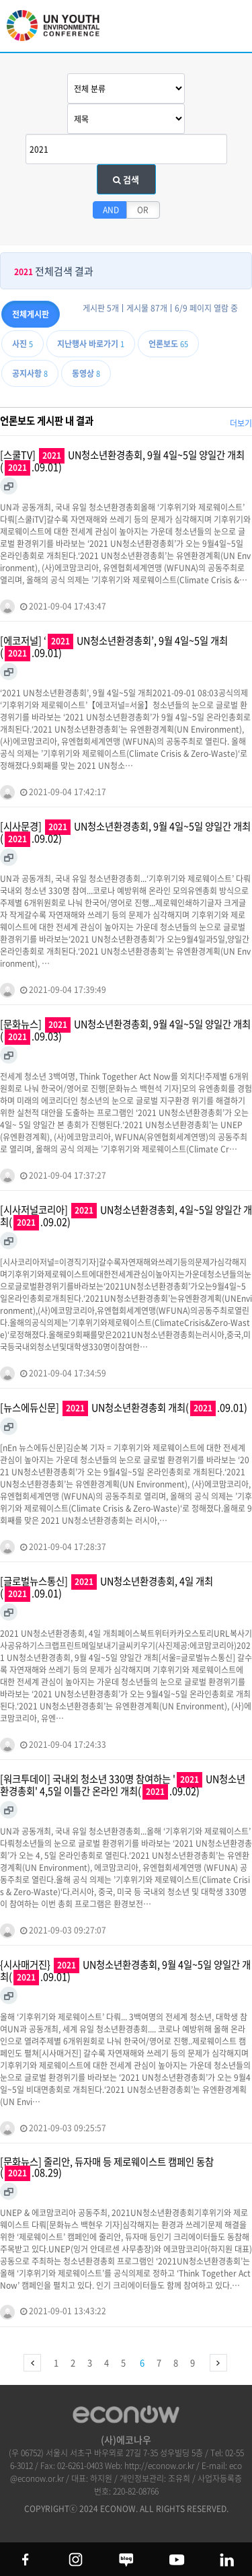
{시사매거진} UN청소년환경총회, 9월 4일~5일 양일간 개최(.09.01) (125, 1971)
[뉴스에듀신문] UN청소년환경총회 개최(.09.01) (123, 1408)
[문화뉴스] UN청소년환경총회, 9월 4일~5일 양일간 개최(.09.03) (125, 1031)
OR (143, 210)
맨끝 (218, 2362)
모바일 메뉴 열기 (231, 29)
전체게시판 (30, 314)
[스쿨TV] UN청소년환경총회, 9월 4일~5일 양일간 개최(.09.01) (122, 461)
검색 (126, 179)
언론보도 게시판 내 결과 (46, 420)
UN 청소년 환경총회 (60, 31)
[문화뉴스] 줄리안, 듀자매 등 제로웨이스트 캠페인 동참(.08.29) (107, 2167)
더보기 (241, 423)
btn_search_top (197, 25)
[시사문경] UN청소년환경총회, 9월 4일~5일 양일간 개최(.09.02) (125, 833)
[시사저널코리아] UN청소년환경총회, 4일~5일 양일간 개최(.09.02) (126, 1216)
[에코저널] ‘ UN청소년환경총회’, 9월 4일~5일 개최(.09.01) (114, 647)
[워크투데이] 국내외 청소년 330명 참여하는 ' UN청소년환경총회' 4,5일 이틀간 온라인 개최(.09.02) (122, 1785)
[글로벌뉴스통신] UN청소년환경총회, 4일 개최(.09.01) (106, 1588)
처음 (32, 2362)
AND (111, 210)
